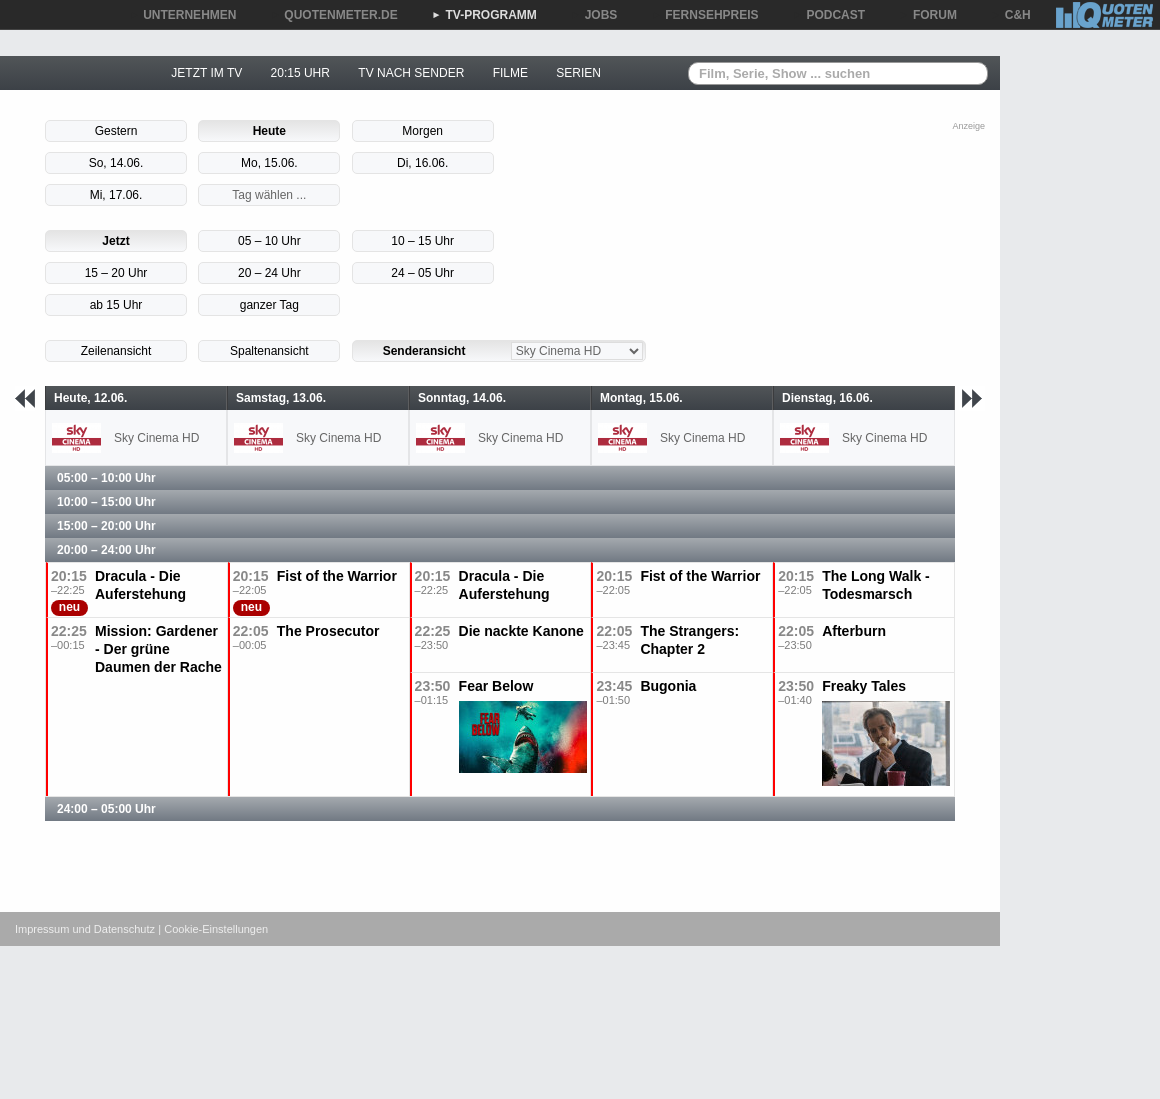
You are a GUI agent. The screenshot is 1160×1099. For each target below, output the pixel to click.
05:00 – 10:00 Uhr (106, 478)
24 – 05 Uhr (422, 273)
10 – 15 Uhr (422, 241)
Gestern (116, 131)
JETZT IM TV (206, 73)
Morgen (422, 131)
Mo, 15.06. (269, 163)
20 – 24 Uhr (269, 273)
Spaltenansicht (269, 351)
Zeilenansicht (116, 351)
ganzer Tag (269, 305)
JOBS (594, 15)
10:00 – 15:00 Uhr (106, 502)
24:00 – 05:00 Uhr (106, 809)
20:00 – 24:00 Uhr (106, 550)
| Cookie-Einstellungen (213, 929)
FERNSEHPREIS (704, 15)
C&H (1011, 15)
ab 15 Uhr (116, 305)
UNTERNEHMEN (182, 15)
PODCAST (829, 15)
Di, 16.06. (422, 163)
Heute (269, 131)
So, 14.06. (116, 163)
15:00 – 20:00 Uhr (106, 526)
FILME (510, 73)
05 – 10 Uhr (269, 241)
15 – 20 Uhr (116, 273)
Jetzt (115, 241)
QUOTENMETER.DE (333, 15)
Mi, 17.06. (116, 195)
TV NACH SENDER (411, 73)
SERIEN (578, 73)
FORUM (928, 15)
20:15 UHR (300, 73)
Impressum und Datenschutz (85, 929)
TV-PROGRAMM (484, 15)
